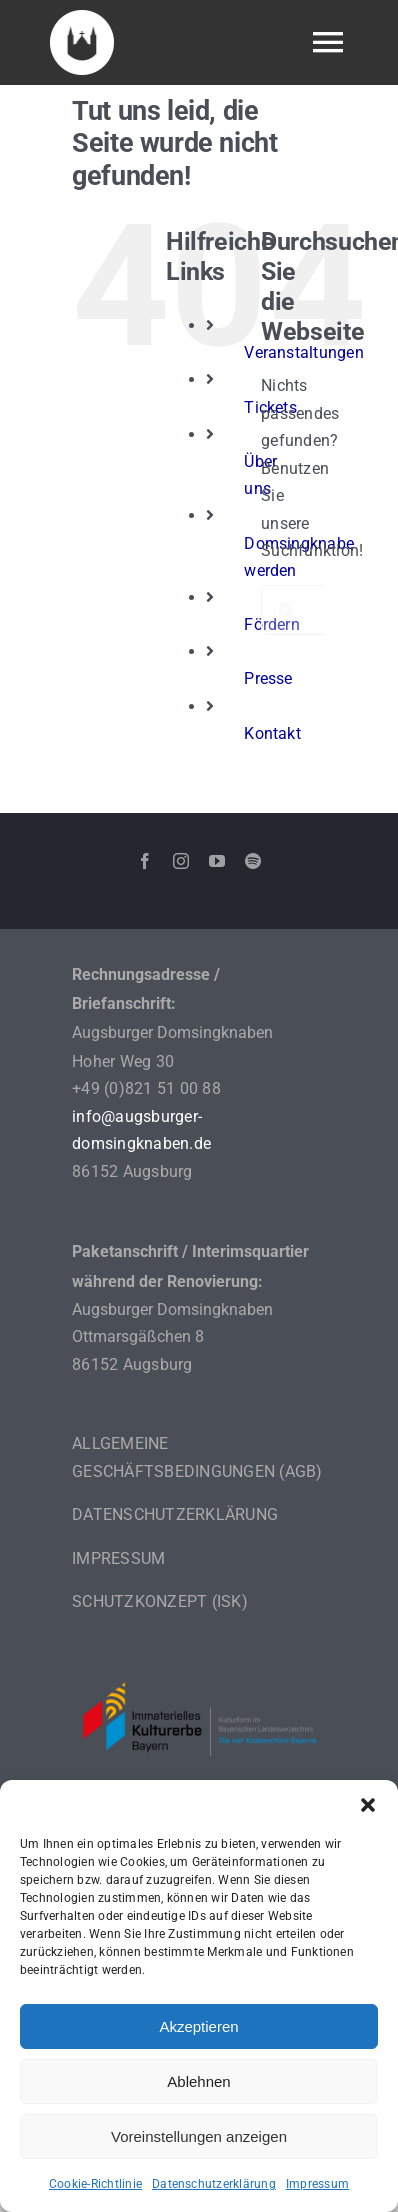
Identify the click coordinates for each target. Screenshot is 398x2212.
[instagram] (181, 861)
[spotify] (253, 861)
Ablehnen (198, 2081)
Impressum (317, 2184)
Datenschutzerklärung (214, 2184)
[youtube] (217, 861)
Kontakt (272, 733)
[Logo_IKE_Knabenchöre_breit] (199, 1659)
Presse (268, 678)
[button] (368, 1805)
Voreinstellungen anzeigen (199, 2136)
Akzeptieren (198, 2026)
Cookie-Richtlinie (95, 2184)
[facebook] (145, 861)
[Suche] (286, 610)
